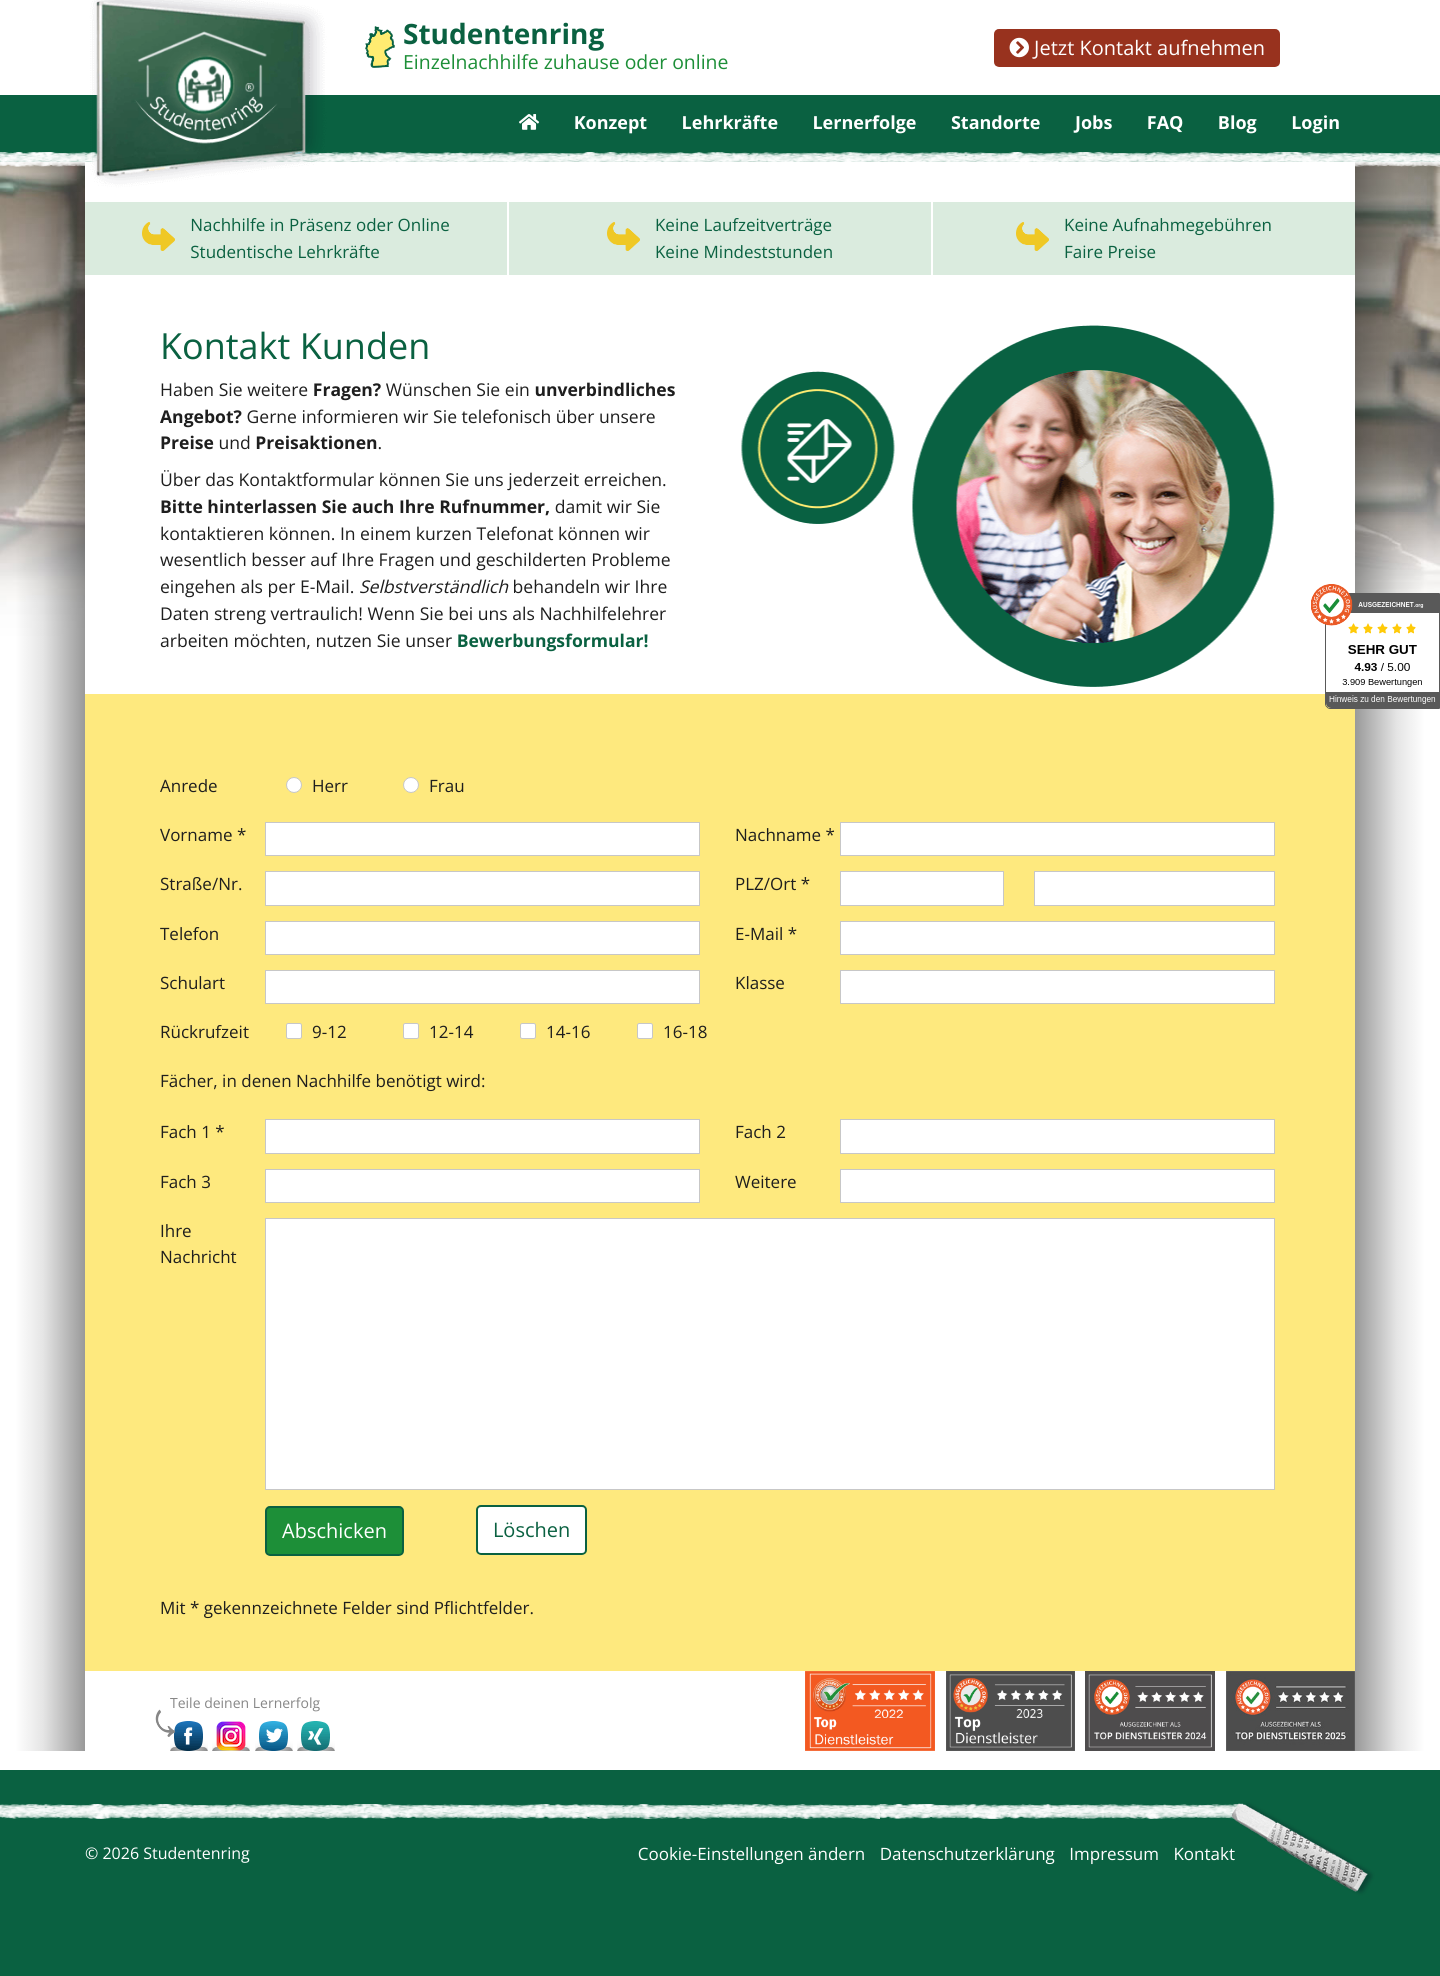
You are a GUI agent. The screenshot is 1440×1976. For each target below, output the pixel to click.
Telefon (189, 962)
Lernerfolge (864, 140)
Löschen (531, 1559)
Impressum (1114, 1882)
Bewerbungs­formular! (303, 669)
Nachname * (785, 863)
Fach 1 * (192, 1160)
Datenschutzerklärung (967, 1882)
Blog (1237, 140)
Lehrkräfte (730, 140)
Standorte (996, 140)
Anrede (189, 814)
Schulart (192, 1011)
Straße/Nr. (201, 912)
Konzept (611, 140)
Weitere (766, 1210)
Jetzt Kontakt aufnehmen (1137, 47)
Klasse (760, 1011)
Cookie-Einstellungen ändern (752, 1882)
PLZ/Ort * (772, 912)
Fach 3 (185, 1210)
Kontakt (1204, 1882)
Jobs (1093, 140)
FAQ (1165, 140)
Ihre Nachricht (198, 1272)
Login (1315, 140)
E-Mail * (766, 962)
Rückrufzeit (204, 1060)
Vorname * (203, 863)
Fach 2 (760, 1160)
